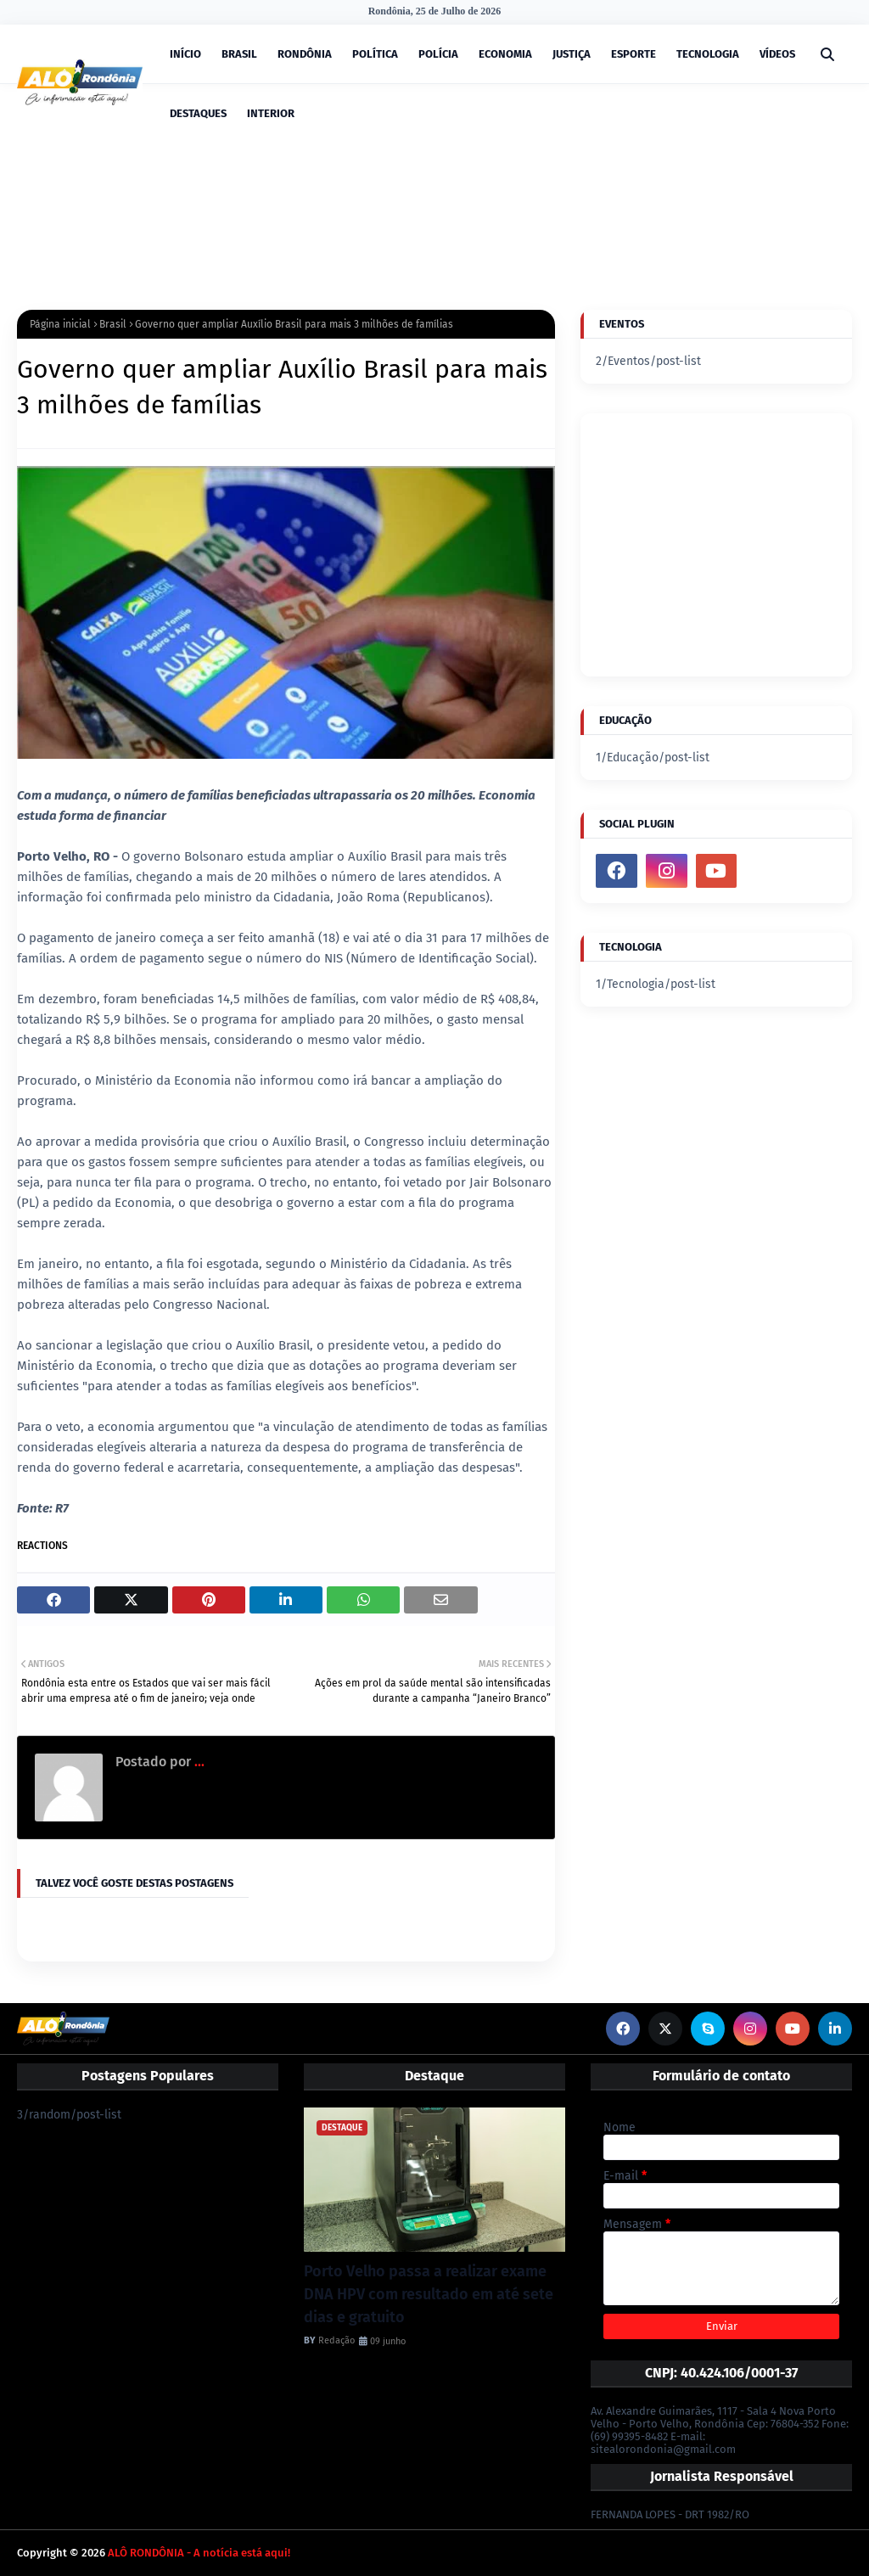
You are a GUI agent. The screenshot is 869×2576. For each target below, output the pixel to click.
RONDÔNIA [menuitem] (305, 54)
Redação (336, 2340)
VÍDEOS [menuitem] (777, 54)
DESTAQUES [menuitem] (198, 113)
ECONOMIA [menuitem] (505, 54)
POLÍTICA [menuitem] (375, 54)
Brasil (112, 324)
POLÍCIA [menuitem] (438, 54)
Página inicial (60, 324)
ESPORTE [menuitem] (633, 54)
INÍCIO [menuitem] (185, 54)
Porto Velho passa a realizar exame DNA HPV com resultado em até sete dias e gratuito (428, 2294)
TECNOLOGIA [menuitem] (707, 54)
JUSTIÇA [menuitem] (571, 54)
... (198, 1762)
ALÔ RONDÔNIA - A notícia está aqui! (199, 2552)
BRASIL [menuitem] (239, 54)
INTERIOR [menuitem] (270, 113)
